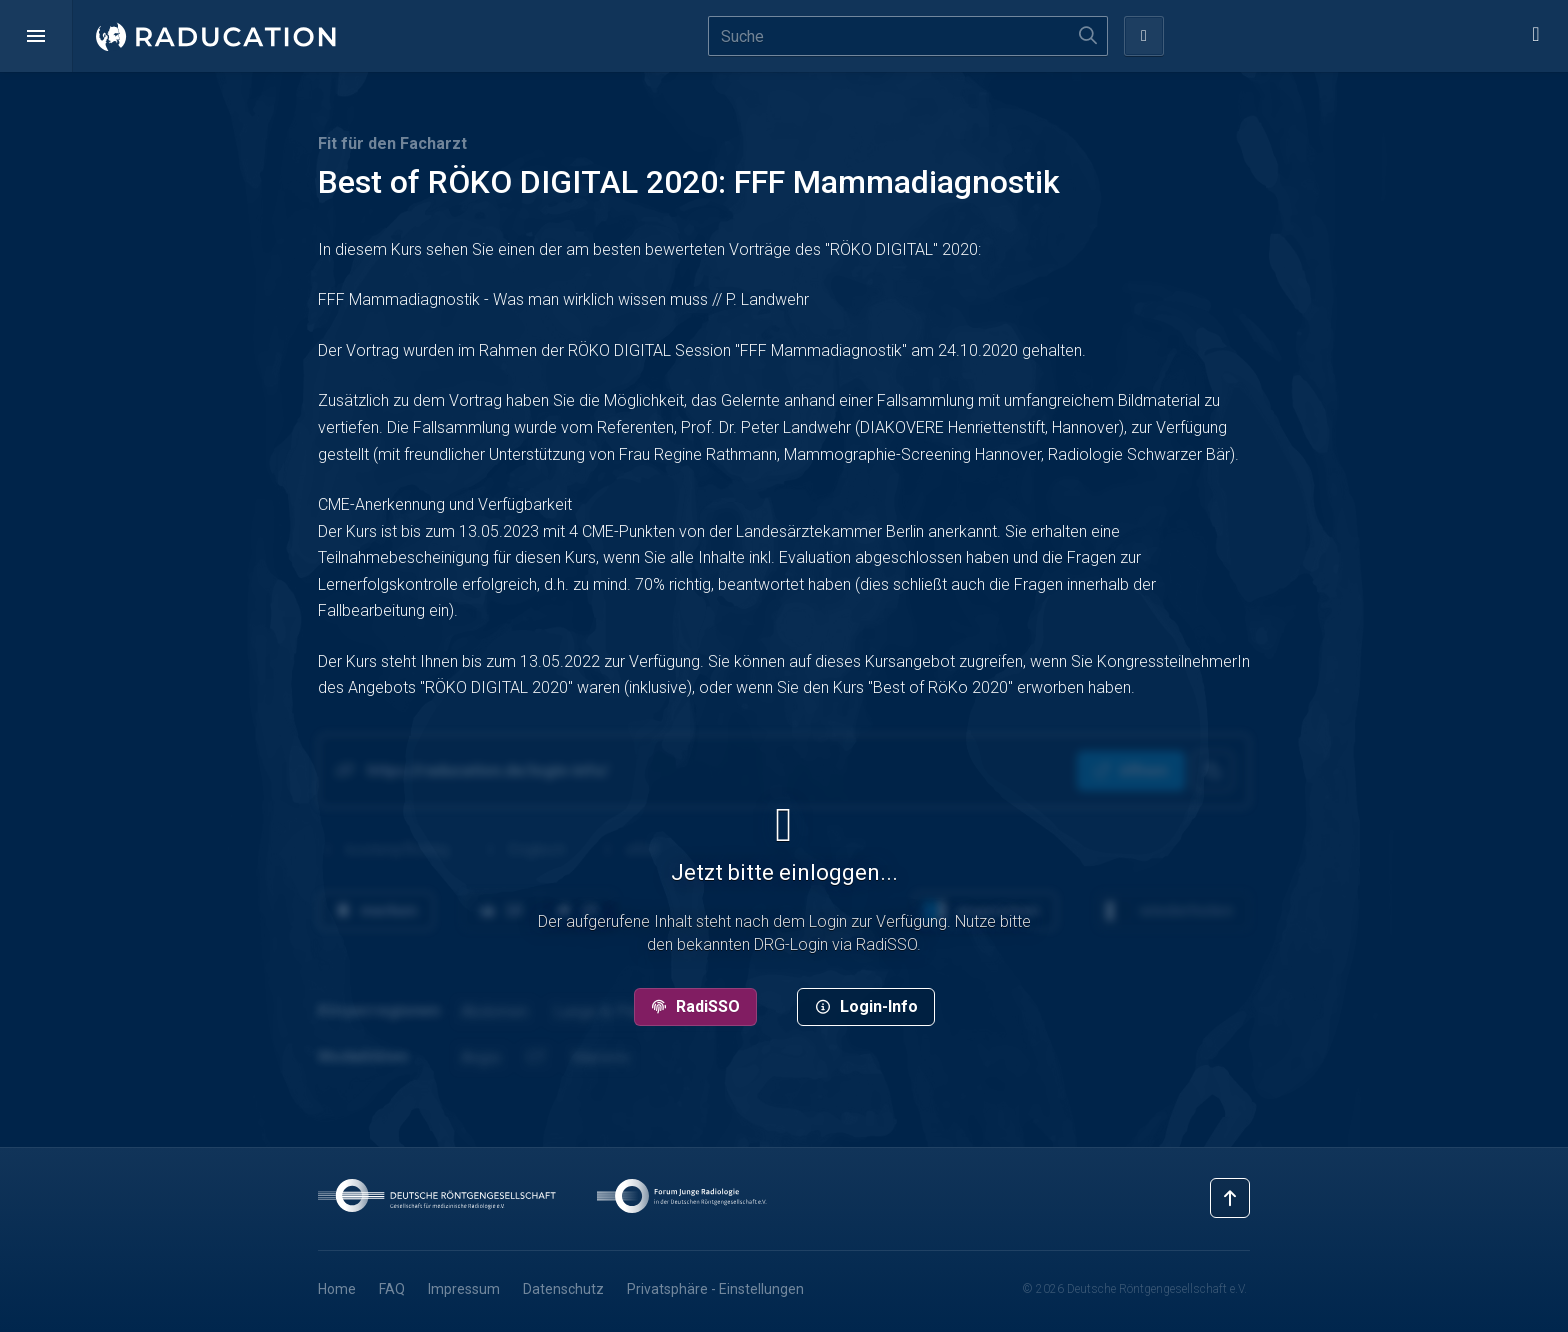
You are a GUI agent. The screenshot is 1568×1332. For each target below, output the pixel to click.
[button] (36, 36)
